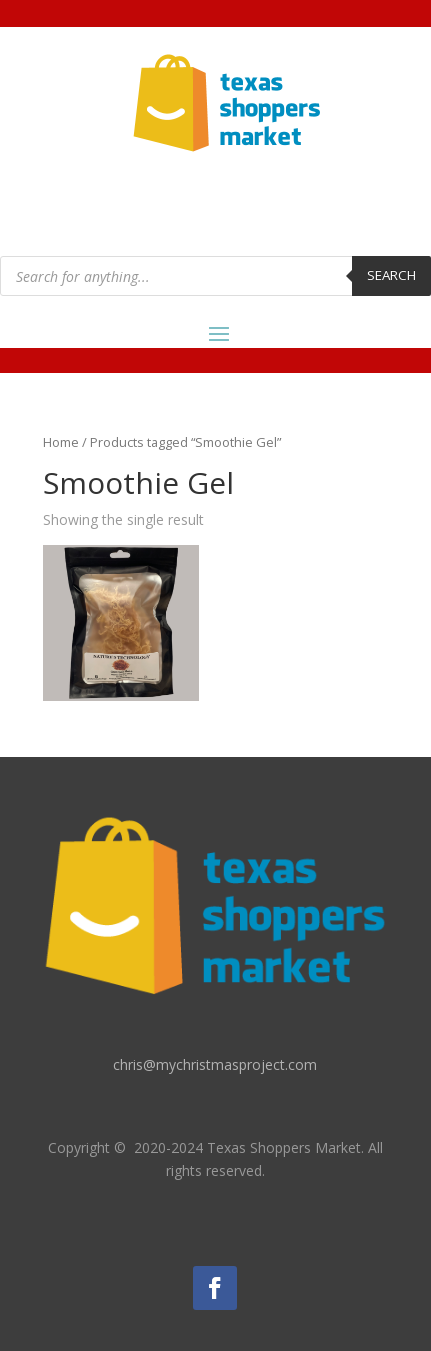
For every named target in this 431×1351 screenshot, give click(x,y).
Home (61, 442)
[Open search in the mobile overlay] (215, 276)
